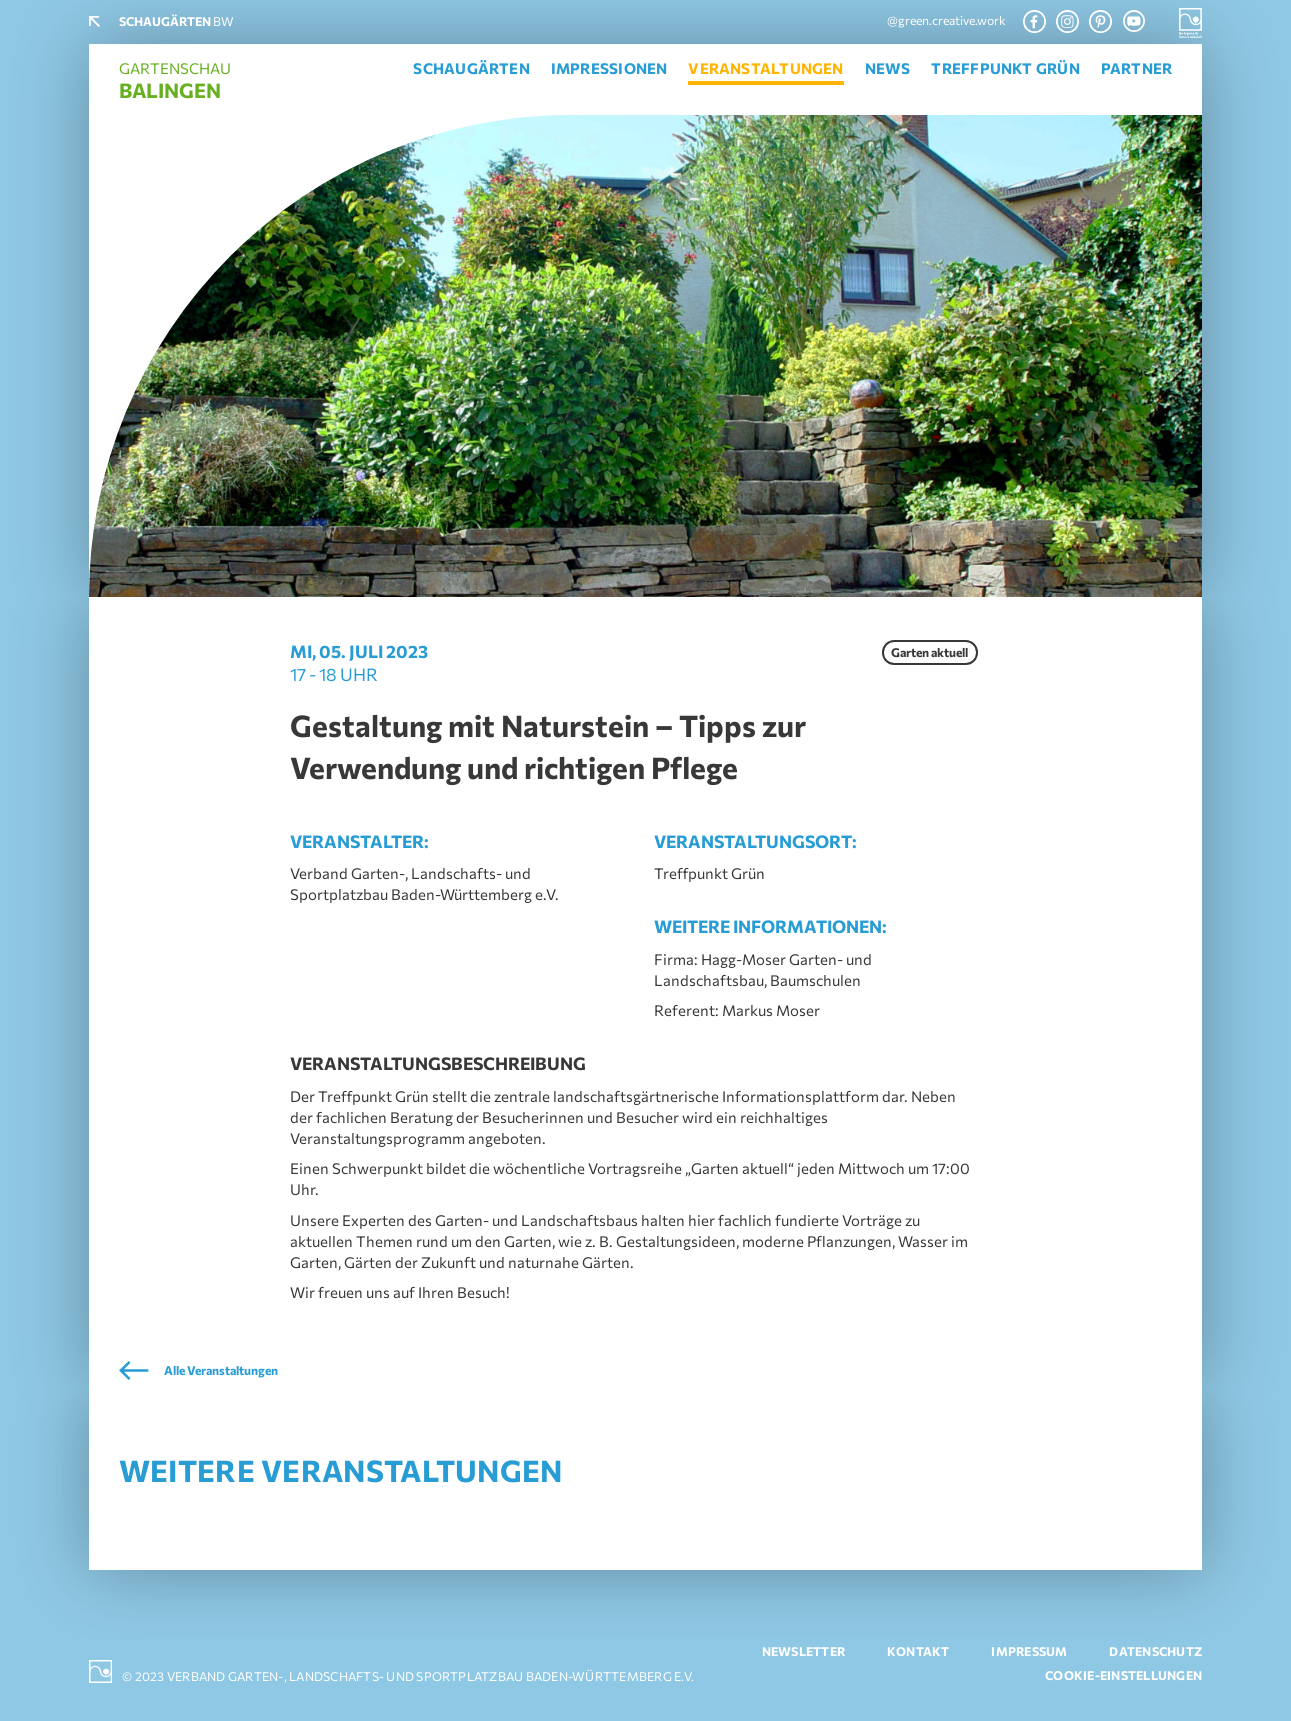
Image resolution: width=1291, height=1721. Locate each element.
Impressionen (609, 68)
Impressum (1029, 1651)
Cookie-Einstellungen (1123, 1675)
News (888, 68)
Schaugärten (471, 68)
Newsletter (803, 1651)
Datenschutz (1155, 1651)
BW (176, 21)
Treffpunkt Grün (1005, 68)
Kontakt (918, 1651)
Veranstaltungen (765, 68)
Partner (1137, 68)
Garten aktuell (929, 652)
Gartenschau (175, 80)
